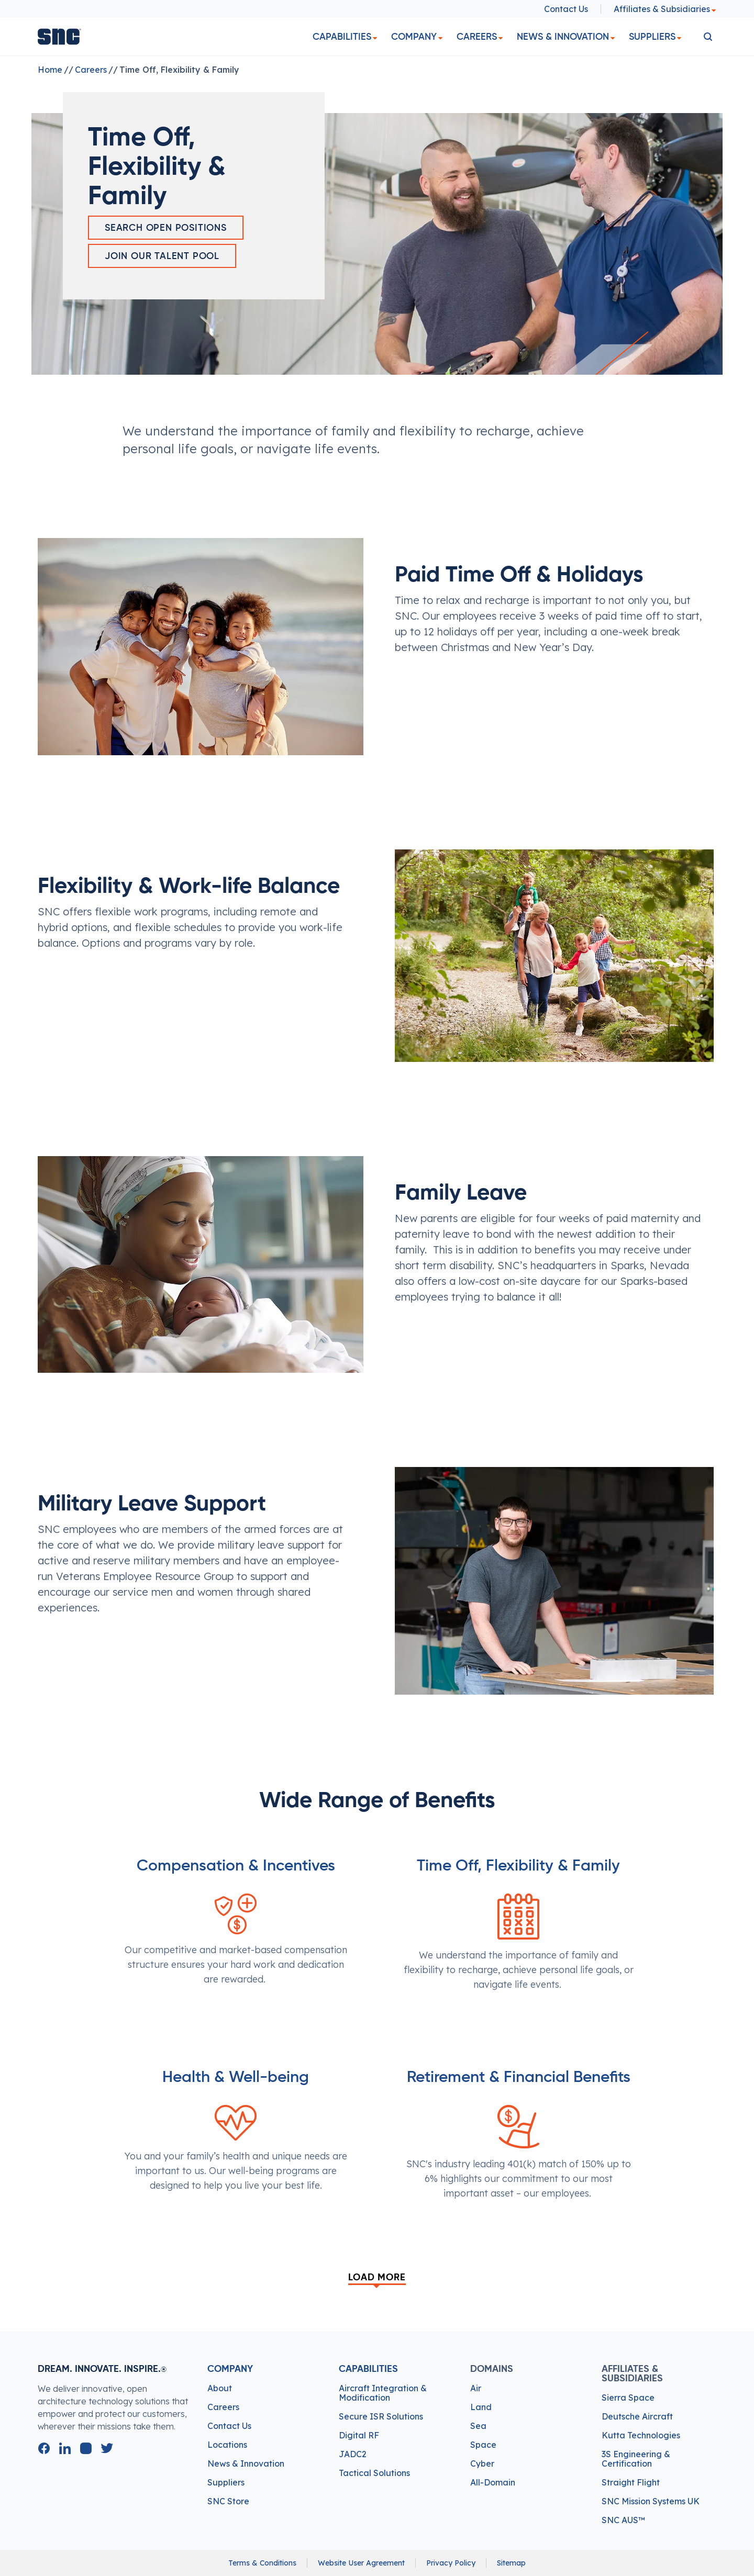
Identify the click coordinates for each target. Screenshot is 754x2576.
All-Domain (492, 2482)
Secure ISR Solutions (381, 2416)
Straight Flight (631, 2482)
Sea (478, 2426)
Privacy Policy (450, 2563)
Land (481, 2407)
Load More (376, 2277)
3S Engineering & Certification (636, 2458)
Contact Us (566, 9)
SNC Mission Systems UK (651, 2501)
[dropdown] (375, 38)
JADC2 (353, 2454)
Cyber (482, 2463)
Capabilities (342, 36)
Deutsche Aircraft (637, 2416)
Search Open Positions (166, 227)
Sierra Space (628, 2397)
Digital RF (359, 2435)
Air (475, 2388)
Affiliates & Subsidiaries (665, 9)
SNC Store (228, 2501)
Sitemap (511, 2563)
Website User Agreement (361, 2563)
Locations (227, 2444)
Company (414, 36)
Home (50, 69)
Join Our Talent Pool (162, 256)
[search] (707, 36)
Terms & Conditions (262, 2563)
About (219, 2388)
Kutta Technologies (641, 2435)
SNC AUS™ (623, 2520)
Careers (477, 36)
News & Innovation (563, 36)
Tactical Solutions (374, 2473)
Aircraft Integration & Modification (383, 2392)
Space (483, 2444)
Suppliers (652, 36)
